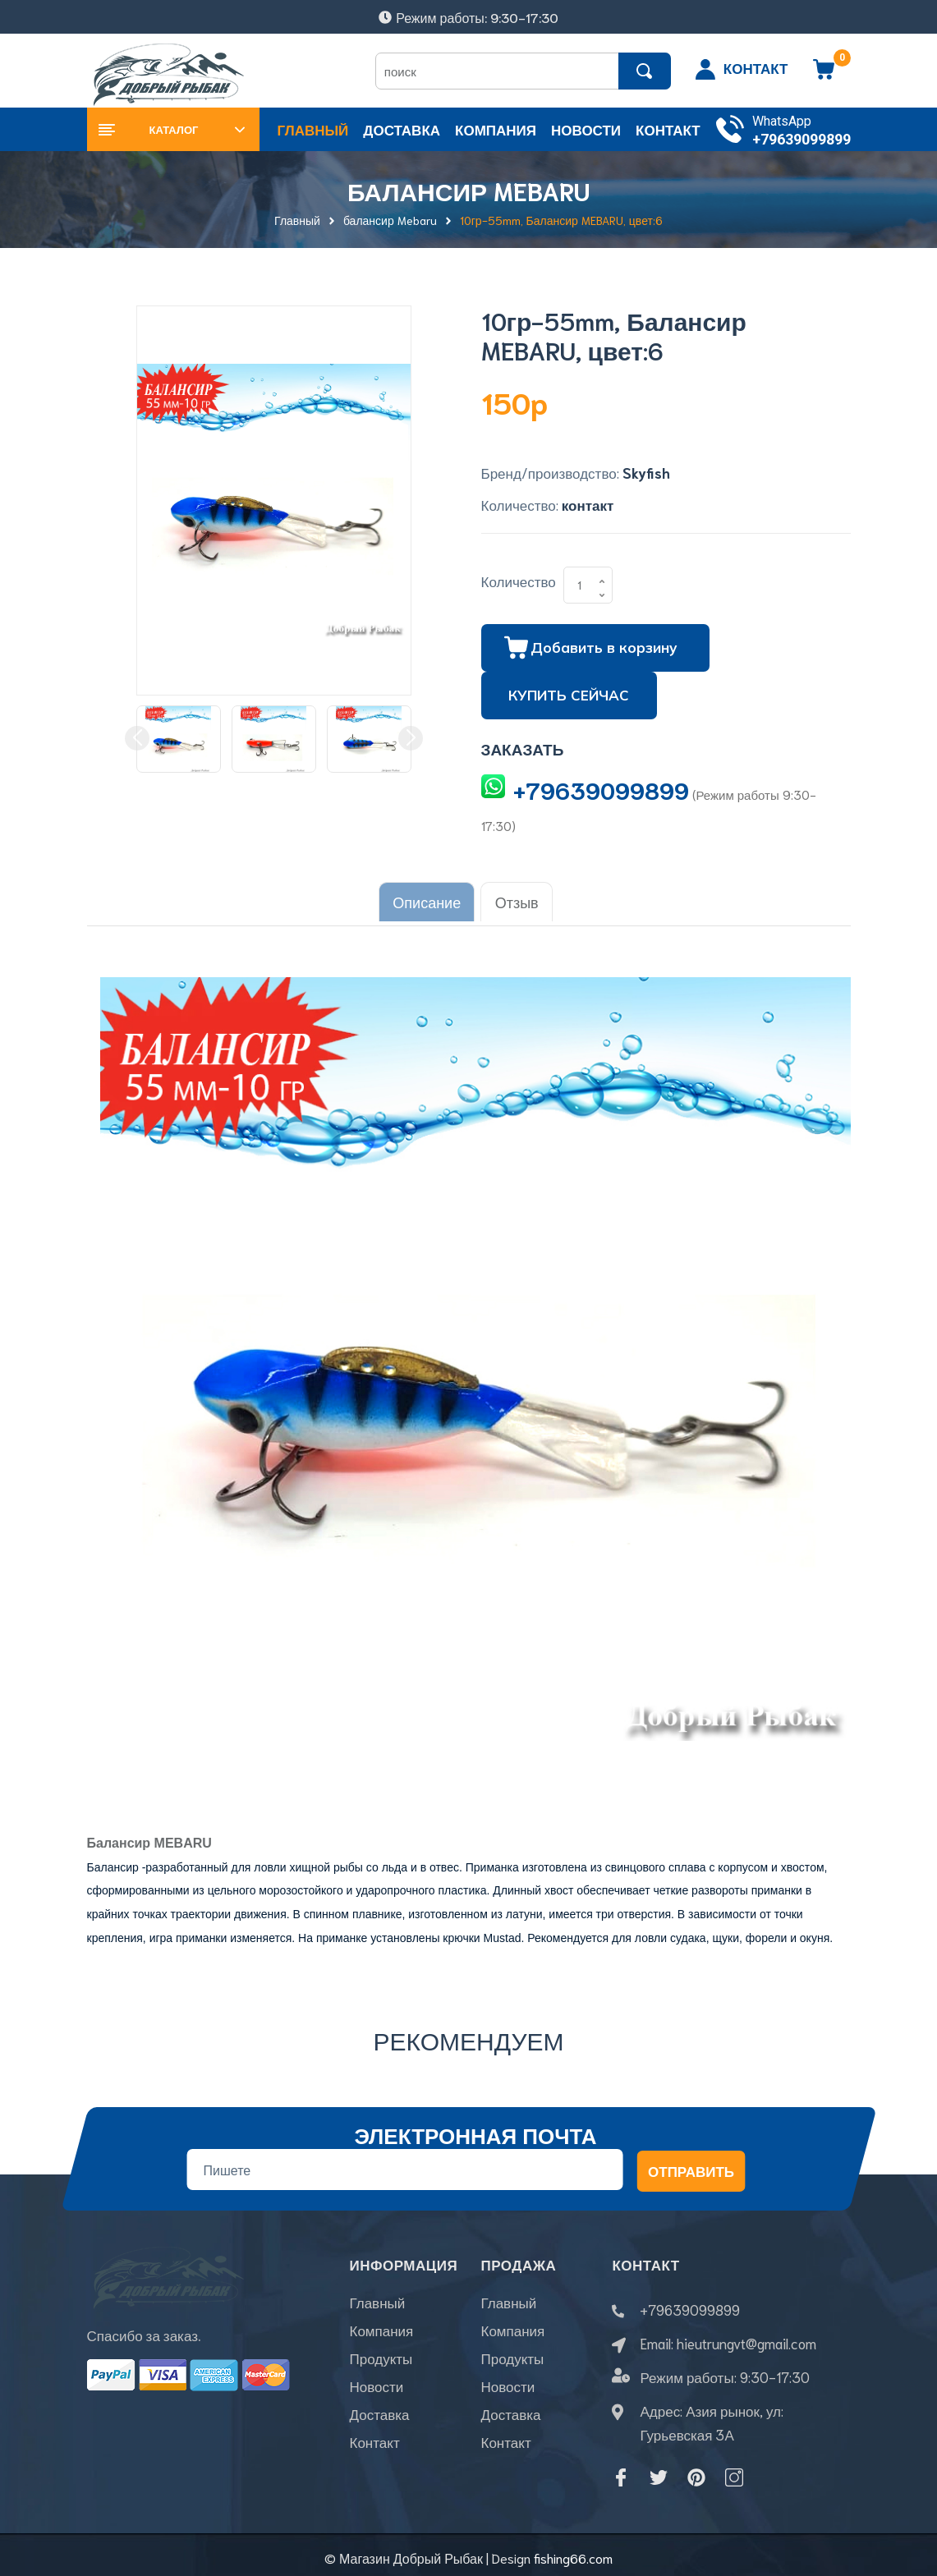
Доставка (379, 2416)
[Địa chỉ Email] (404, 2164)
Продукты (380, 2360)
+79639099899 (801, 139)
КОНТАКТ (755, 67)
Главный (377, 2304)
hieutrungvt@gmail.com (746, 2338)
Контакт (374, 2444)
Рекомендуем (469, 2034)
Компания (381, 2332)
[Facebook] (621, 2472)
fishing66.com (573, 2551)
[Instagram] (734, 2472)
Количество (518, 581)
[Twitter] (659, 2472)
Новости (376, 2388)
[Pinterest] (696, 2472)
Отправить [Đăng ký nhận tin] (690, 2165)
